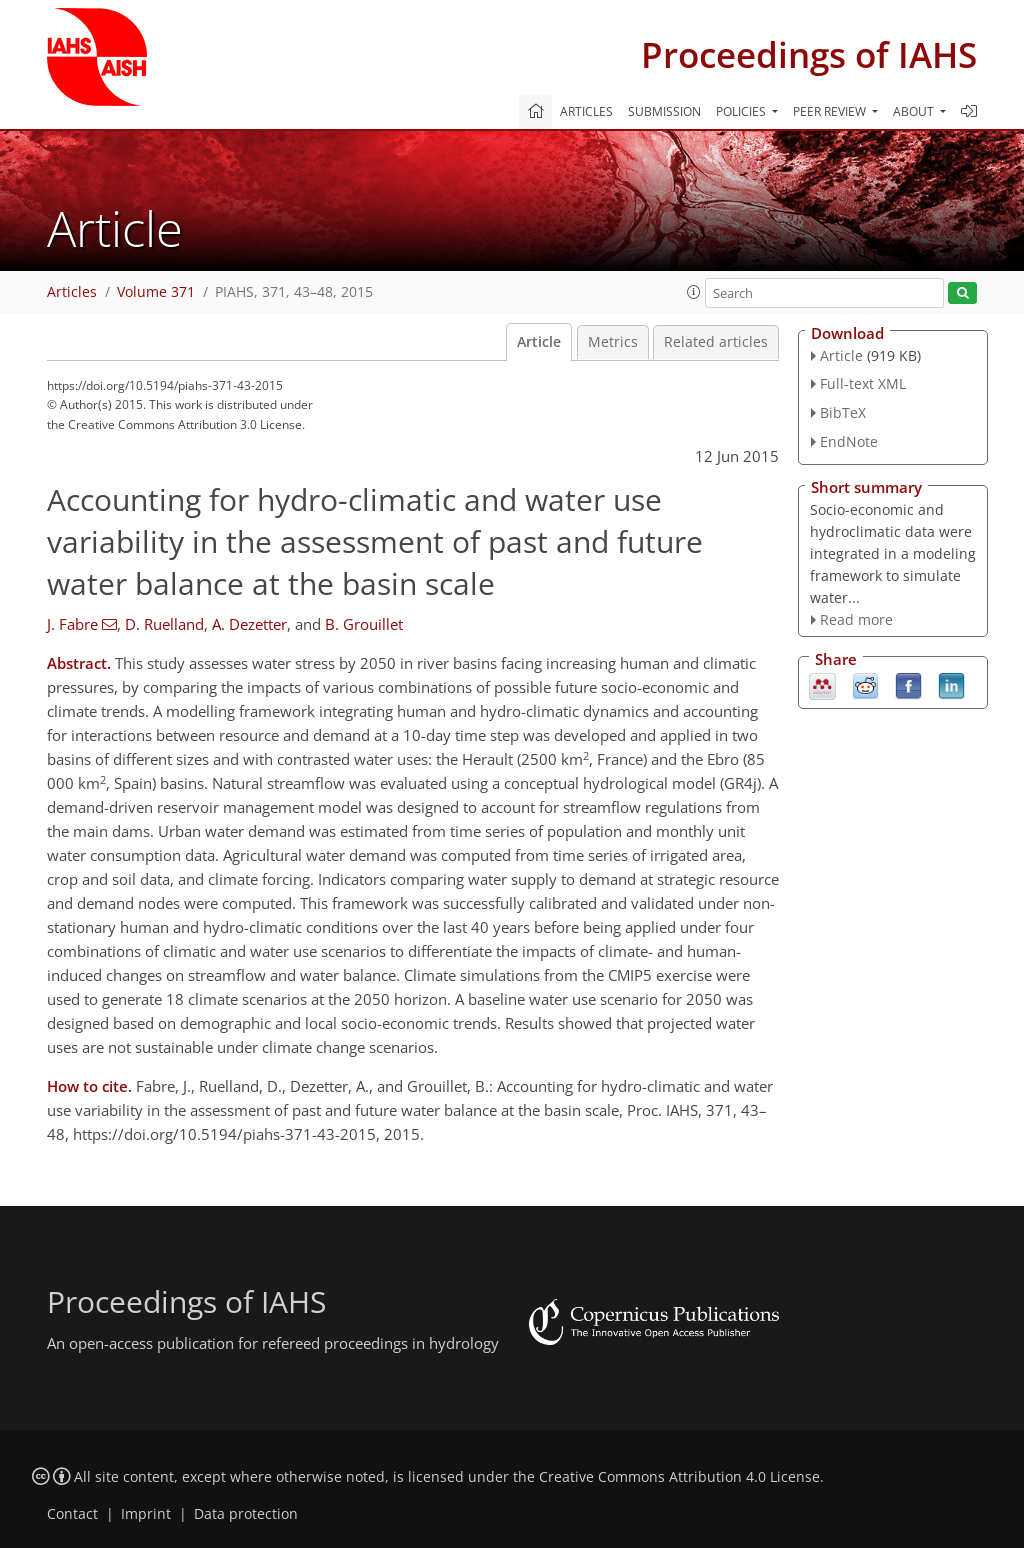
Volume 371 (156, 292)
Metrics (613, 342)
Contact (72, 1514)
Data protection (246, 1514)
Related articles (716, 342)
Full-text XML (863, 383)
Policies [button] (742, 111)
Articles (586, 111)
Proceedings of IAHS (809, 54)
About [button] (915, 111)
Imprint (146, 1514)
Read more (856, 619)
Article (539, 342)
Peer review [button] (831, 111)
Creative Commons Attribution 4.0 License (679, 1477)
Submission (664, 111)
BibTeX (843, 412)
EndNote (849, 441)
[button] (694, 292)
